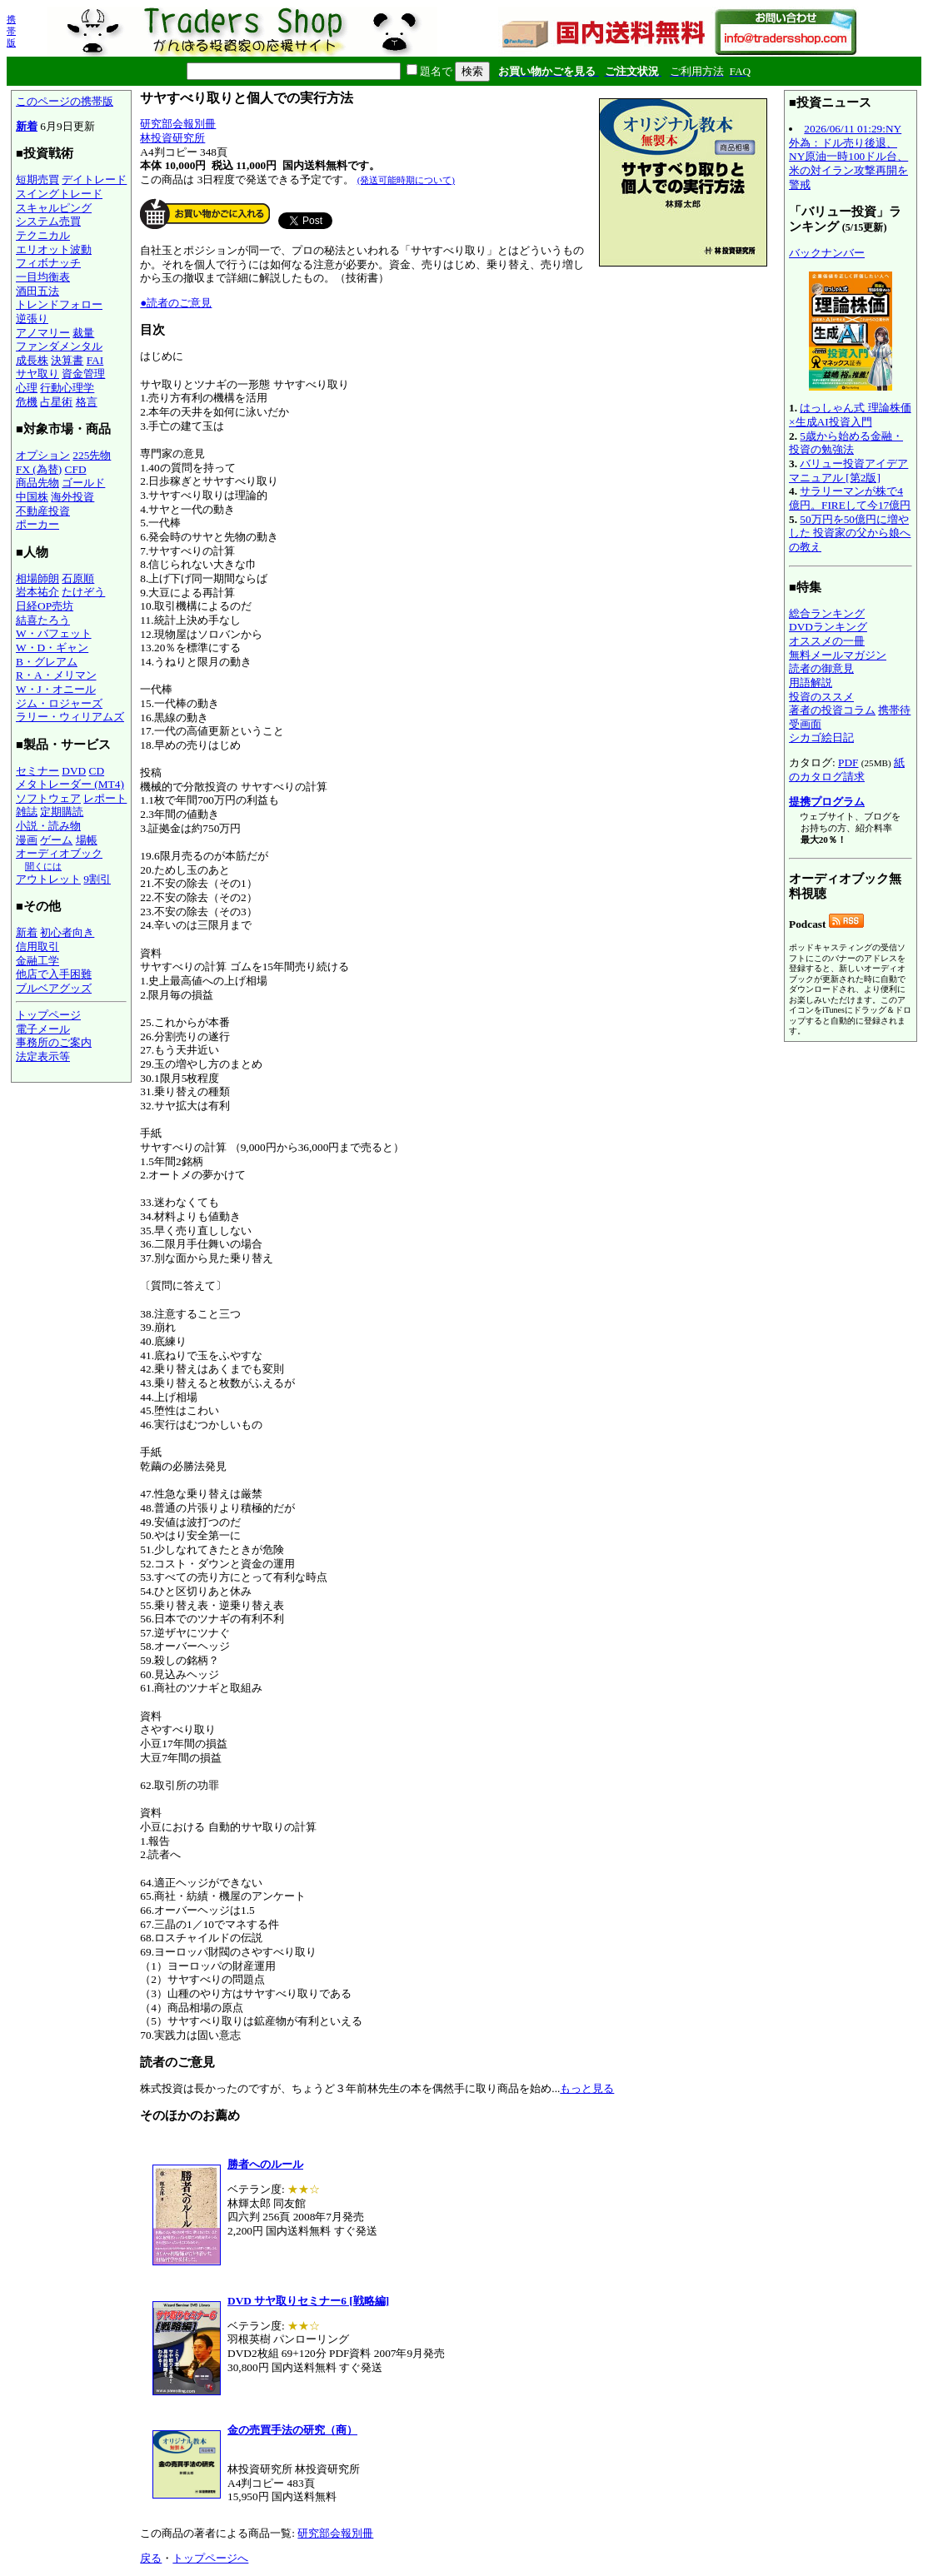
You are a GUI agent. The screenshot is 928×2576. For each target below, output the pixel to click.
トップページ (48, 1015)
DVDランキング (828, 626)
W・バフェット (54, 633)
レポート (105, 798)
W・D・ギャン (52, 647)
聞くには (43, 866)
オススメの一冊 (827, 641)
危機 (26, 402)
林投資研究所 (172, 138)
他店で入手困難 (54, 974)
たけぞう (83, 591)
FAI (95, 360)
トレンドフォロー (59, 304)
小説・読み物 (48, 826)
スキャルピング (54, 208)
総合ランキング (827, 613)
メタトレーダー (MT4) (70, 784)
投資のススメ (821, 696)
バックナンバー (827, 253)
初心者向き (67, 932)
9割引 (97, 879)
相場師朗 (37, 578)
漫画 (26, 840)
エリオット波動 (54, 249)
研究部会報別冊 (178, 123)
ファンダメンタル (59, 346)
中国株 (32, 497)
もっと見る (587, 2088)
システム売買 (48, 221)
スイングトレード (59, 193)
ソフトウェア (48, 798)
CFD (76, 469)
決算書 (67, 360)
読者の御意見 (821, 668)
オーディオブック (59, 853)
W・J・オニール (56, 689)
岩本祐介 (37, 591)
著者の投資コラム (832, 710)
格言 (86, 402)
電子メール (43, 1029)
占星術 (56, 402)
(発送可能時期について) (406, 180)
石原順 (78, 578)
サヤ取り (37, 373)
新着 (26, 126)
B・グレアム (46, 661)
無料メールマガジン (837, 655)
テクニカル (43, 235)
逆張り (32, 318)
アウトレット (48, 879)
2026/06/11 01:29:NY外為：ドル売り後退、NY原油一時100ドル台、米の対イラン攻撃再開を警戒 (848, 156)
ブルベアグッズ (54, 988)
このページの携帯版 (64, 101)
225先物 (91, 455)
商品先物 (37, 482)
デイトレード (94, 179)
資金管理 (83, 373)
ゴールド (83, 482)
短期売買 (37, 179)
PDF (848, 762)
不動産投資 (43, 511)
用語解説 (810, 682)
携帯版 (11, 30)
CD (97, 771)
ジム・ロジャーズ (59, 703)
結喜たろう (43, 620)
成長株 (32, 360)
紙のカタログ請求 (847, 769)
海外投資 (72, 497)
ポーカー (37, 524)
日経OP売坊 (44, 606)
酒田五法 (37, 291)
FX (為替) (39, 469)
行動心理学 (67, 387)
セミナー (37, 771)
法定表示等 (43, 1056)
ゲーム (56, 840)
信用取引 (37, 946)
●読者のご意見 (176, 302)
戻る (151, 2558)
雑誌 (26, 811)
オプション (43, 455)
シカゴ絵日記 (821, 737)
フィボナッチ (48, 263)
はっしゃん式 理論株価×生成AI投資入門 (850, 414)
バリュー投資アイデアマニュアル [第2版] (848, 470)
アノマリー (43, 332)
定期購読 (61, 811)
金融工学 (37, 960)
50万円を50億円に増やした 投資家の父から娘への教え (850, 533)
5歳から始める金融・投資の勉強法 (846, 443)
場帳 (86, 840)
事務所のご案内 (54, 1042)
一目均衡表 (43, 277)
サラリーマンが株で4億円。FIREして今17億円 (850, 498)
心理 (26, 387)
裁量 (83, 332)
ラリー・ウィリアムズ (70, 716)
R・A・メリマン (56, 675)
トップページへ (210, 2558)
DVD (74, 771)
